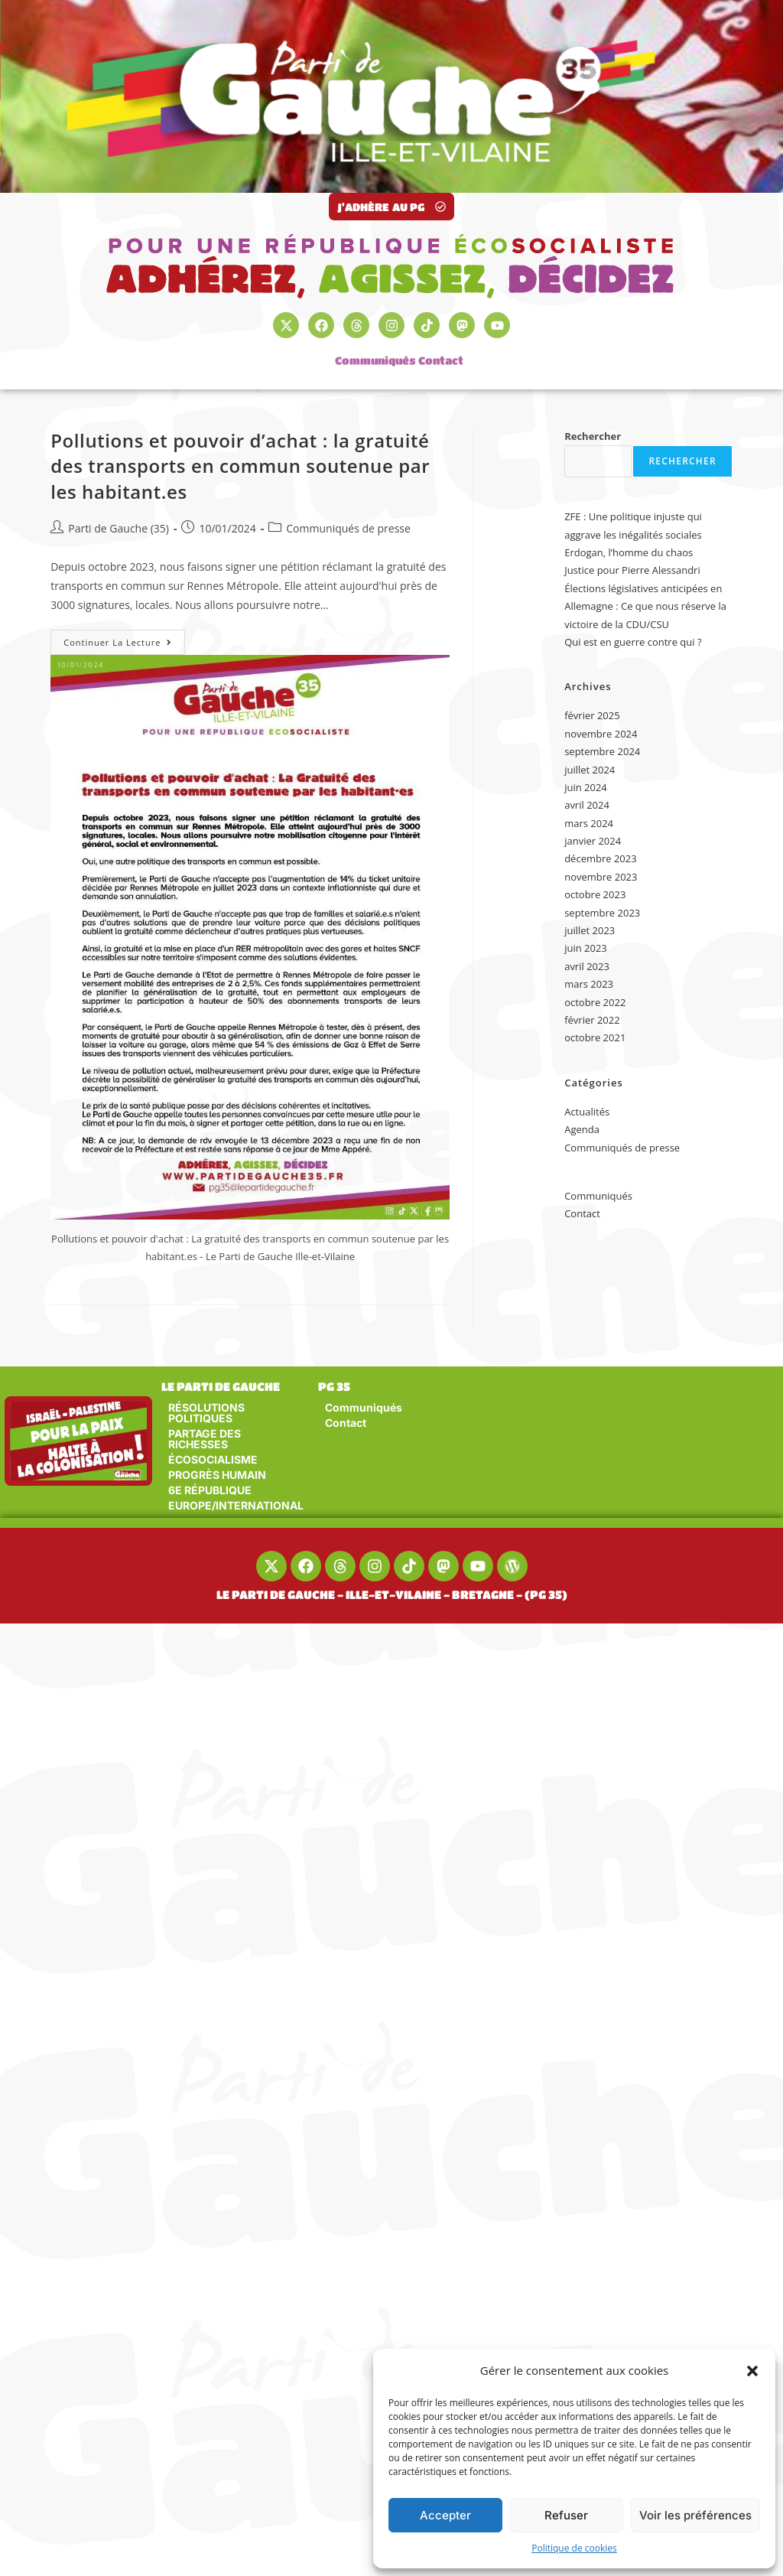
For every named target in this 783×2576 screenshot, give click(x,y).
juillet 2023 (589, 930)
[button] (752, 2371)
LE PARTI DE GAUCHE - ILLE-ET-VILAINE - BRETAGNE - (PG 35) (391, 1594)
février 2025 (591, 715)
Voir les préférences (695, 2515)
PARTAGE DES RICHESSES (204, 1439)
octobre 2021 (594, 1037)
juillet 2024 (589, 770)
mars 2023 (588, 984)
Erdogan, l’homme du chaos (628, 552)
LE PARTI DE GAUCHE (220, 1386)
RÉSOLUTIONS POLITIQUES (206, 1413)
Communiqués (375, 352)
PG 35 (334, 1386)
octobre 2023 (594, 894)
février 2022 (591, 1020)
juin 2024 (585, 787)
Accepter (445, 2515)
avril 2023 (586, 966)
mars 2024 (588, 823)
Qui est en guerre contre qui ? (632, 642)
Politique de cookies (574, 2548)
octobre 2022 (594, 1002)
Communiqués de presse (348, 528)
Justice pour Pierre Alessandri (632, 570)
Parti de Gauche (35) (118, 528)
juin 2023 (585, 948)
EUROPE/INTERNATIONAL (236, 1505)
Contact (440, 352)
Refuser (566, 2515)
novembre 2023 (600, 877)
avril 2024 (586, 805)
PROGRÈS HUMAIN (217, 1474)
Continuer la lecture (124, 639)
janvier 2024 (592, 841)
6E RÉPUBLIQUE (210, 1489)
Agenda (581, 1129)
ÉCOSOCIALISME (213, 1459)
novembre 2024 (600, 734)
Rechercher (592, 436)
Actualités (586, 1112)
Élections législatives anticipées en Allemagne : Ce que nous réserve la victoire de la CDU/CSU (645, 606)
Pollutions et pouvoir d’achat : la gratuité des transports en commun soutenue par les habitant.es (240, 466)
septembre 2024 (602, 751)
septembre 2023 (602, 913)
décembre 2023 (600, 858)
